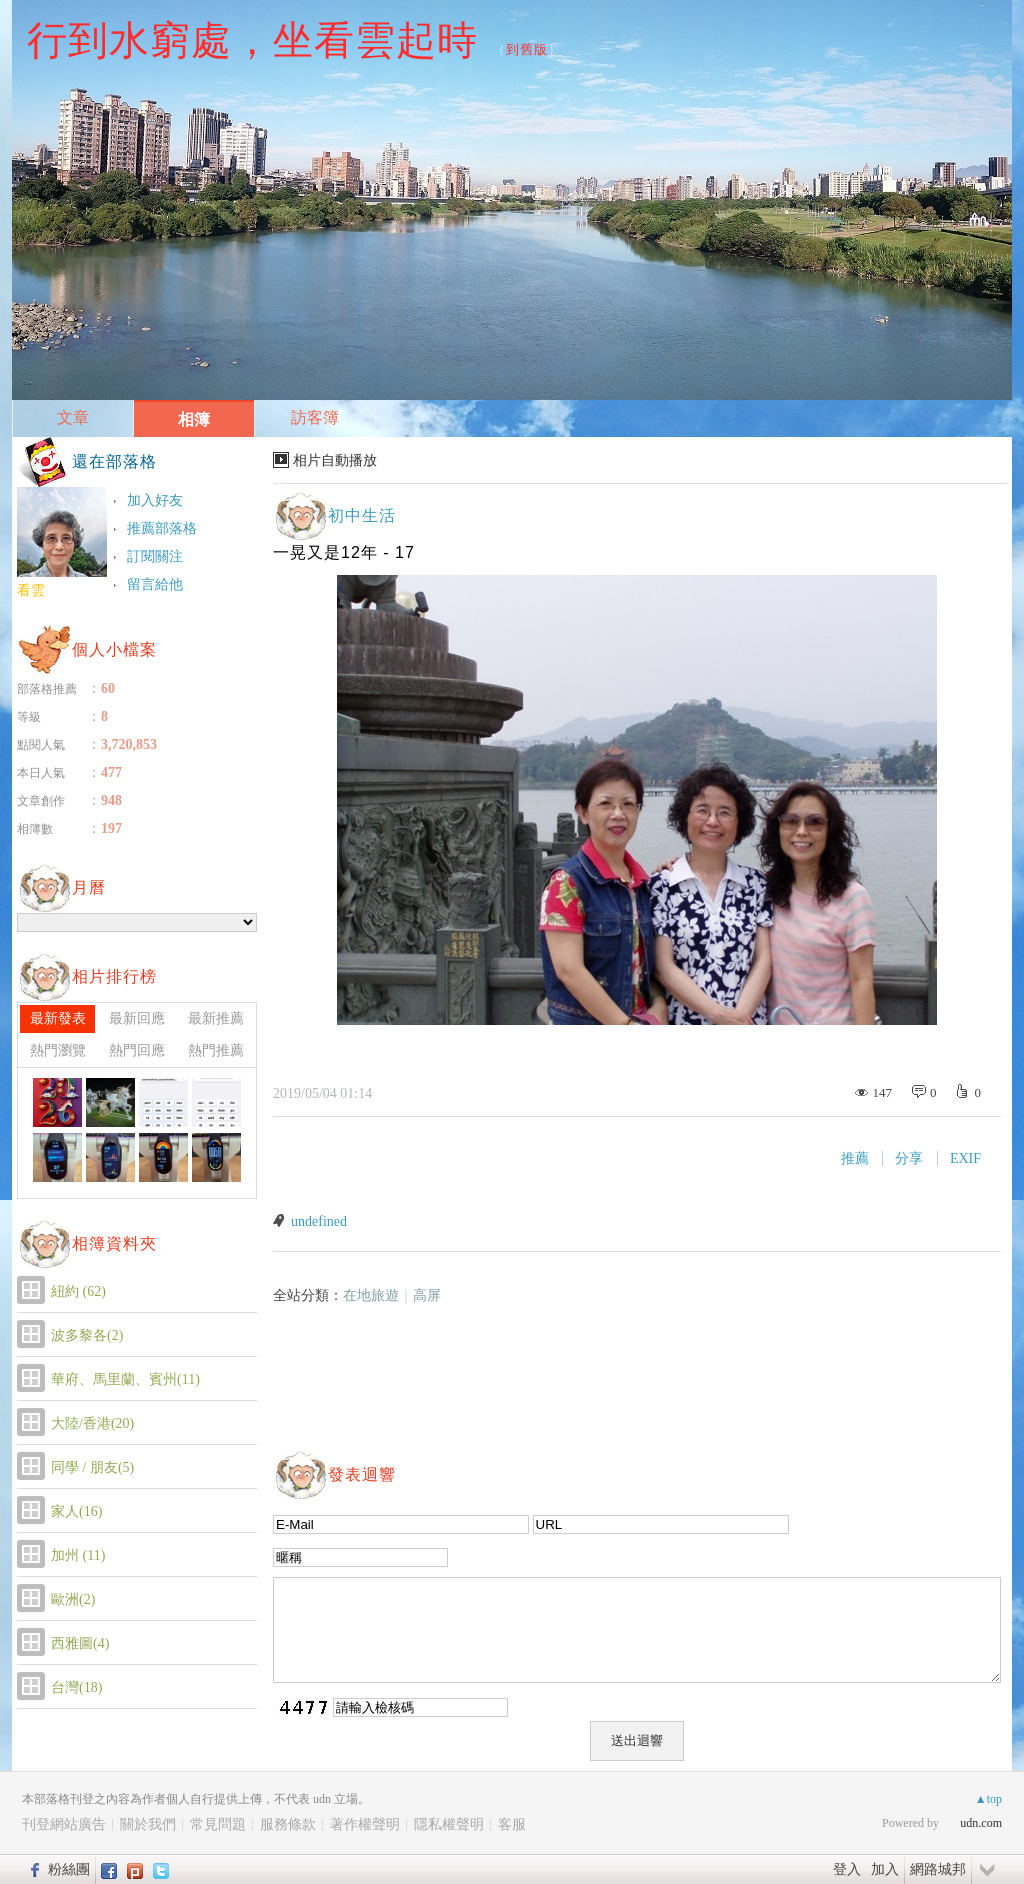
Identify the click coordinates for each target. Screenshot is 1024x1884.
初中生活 (362, 515)
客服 (512, 1824)
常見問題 (218, 1824)
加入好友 (155, 500)
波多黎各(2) (87, 1335)
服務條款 (288, 1824)
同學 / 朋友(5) (92, 1467)
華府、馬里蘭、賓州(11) (125, 1379)
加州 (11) (78, 1555)
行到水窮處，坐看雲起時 (252, 40)
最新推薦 (216, 1018)
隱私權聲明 (449, 1824)
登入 (847, 1869)
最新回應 (137, 1018)
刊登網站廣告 (64, 1824)
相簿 (194, 419)
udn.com (981, 1823)
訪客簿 (315, 417)
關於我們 (148, 1824)
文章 (73, 417)
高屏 (427, 1295)
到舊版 (527, 49)
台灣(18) (76, 1687)
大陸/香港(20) (92, 1423)
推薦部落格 (162, 528)
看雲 (31, 590)
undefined (319, 1221)
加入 (885, 1869)
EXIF (965, 1158)
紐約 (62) (78, 1291)
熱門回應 (137, 1050)
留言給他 (155, 584)
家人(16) (76, 1511)
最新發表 (58, 1018)
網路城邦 (938, 1869)
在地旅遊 (371, 1295)
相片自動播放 (335, 460)
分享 (909, 1158)
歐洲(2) (73, 1599)
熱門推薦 (216, 1050)
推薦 (855, 1158)
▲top (988, 1799)
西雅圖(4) (80, 1643)
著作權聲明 (365, 1824)
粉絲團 (69, 1869)
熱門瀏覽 (58, 1050)
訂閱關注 (155, 556)
